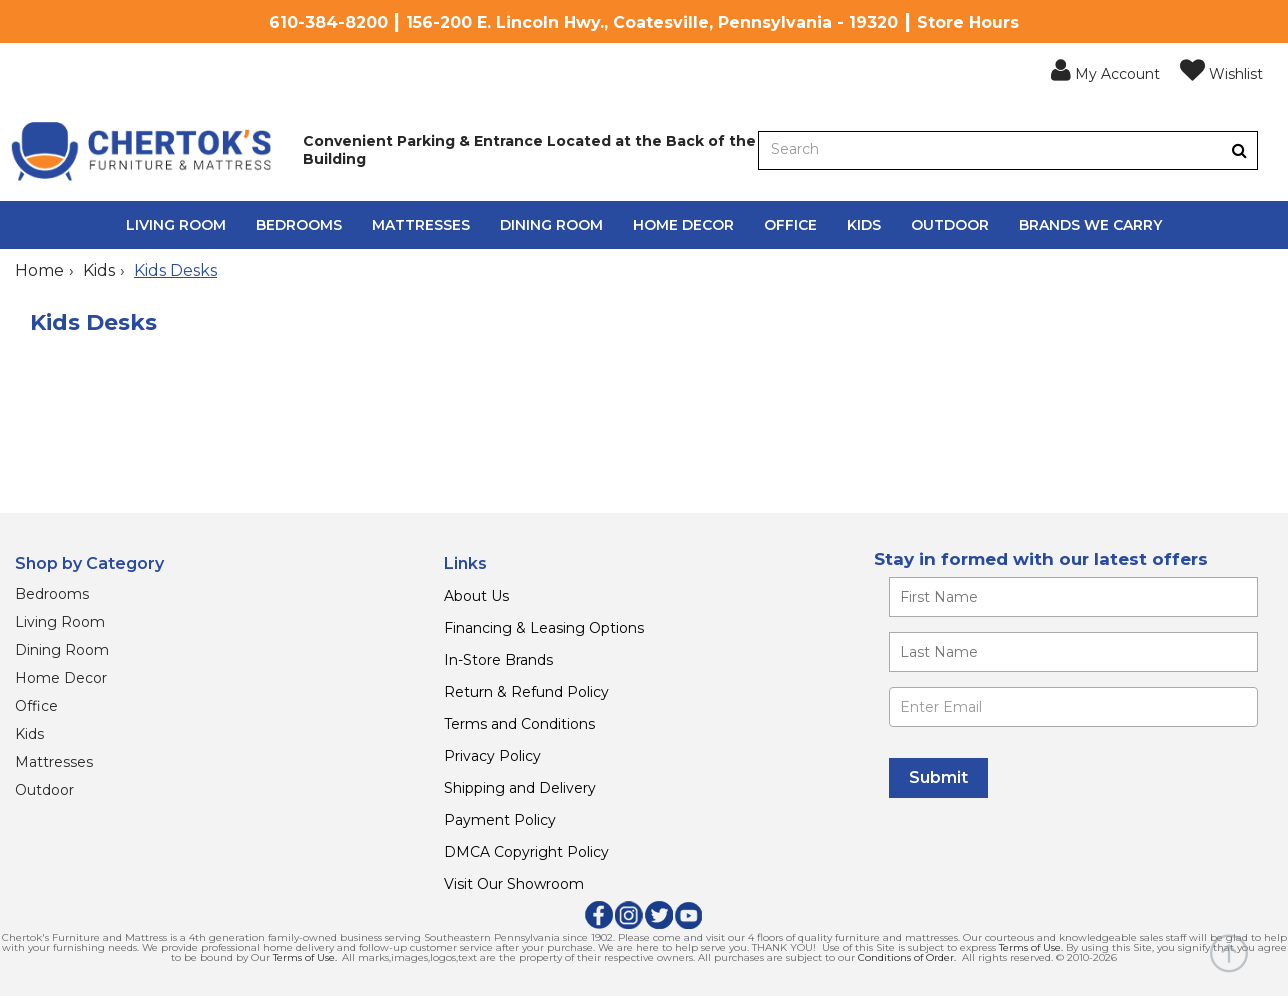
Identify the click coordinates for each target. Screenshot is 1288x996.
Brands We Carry (1090, 225)
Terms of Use (1030, 947)
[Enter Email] (1073, 707)
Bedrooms (299, 225)
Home (39, 270)
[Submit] (938, 778)
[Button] (1239, 150)
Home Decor (683, 225)
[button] (1105, 71)
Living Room (176, 225)
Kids (864, 225)
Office (790, 225)
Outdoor (950, 225)
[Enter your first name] (1073, 597)
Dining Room (551, 225)
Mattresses (421, 225)
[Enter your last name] (1073, 652)
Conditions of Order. (907, 957)
